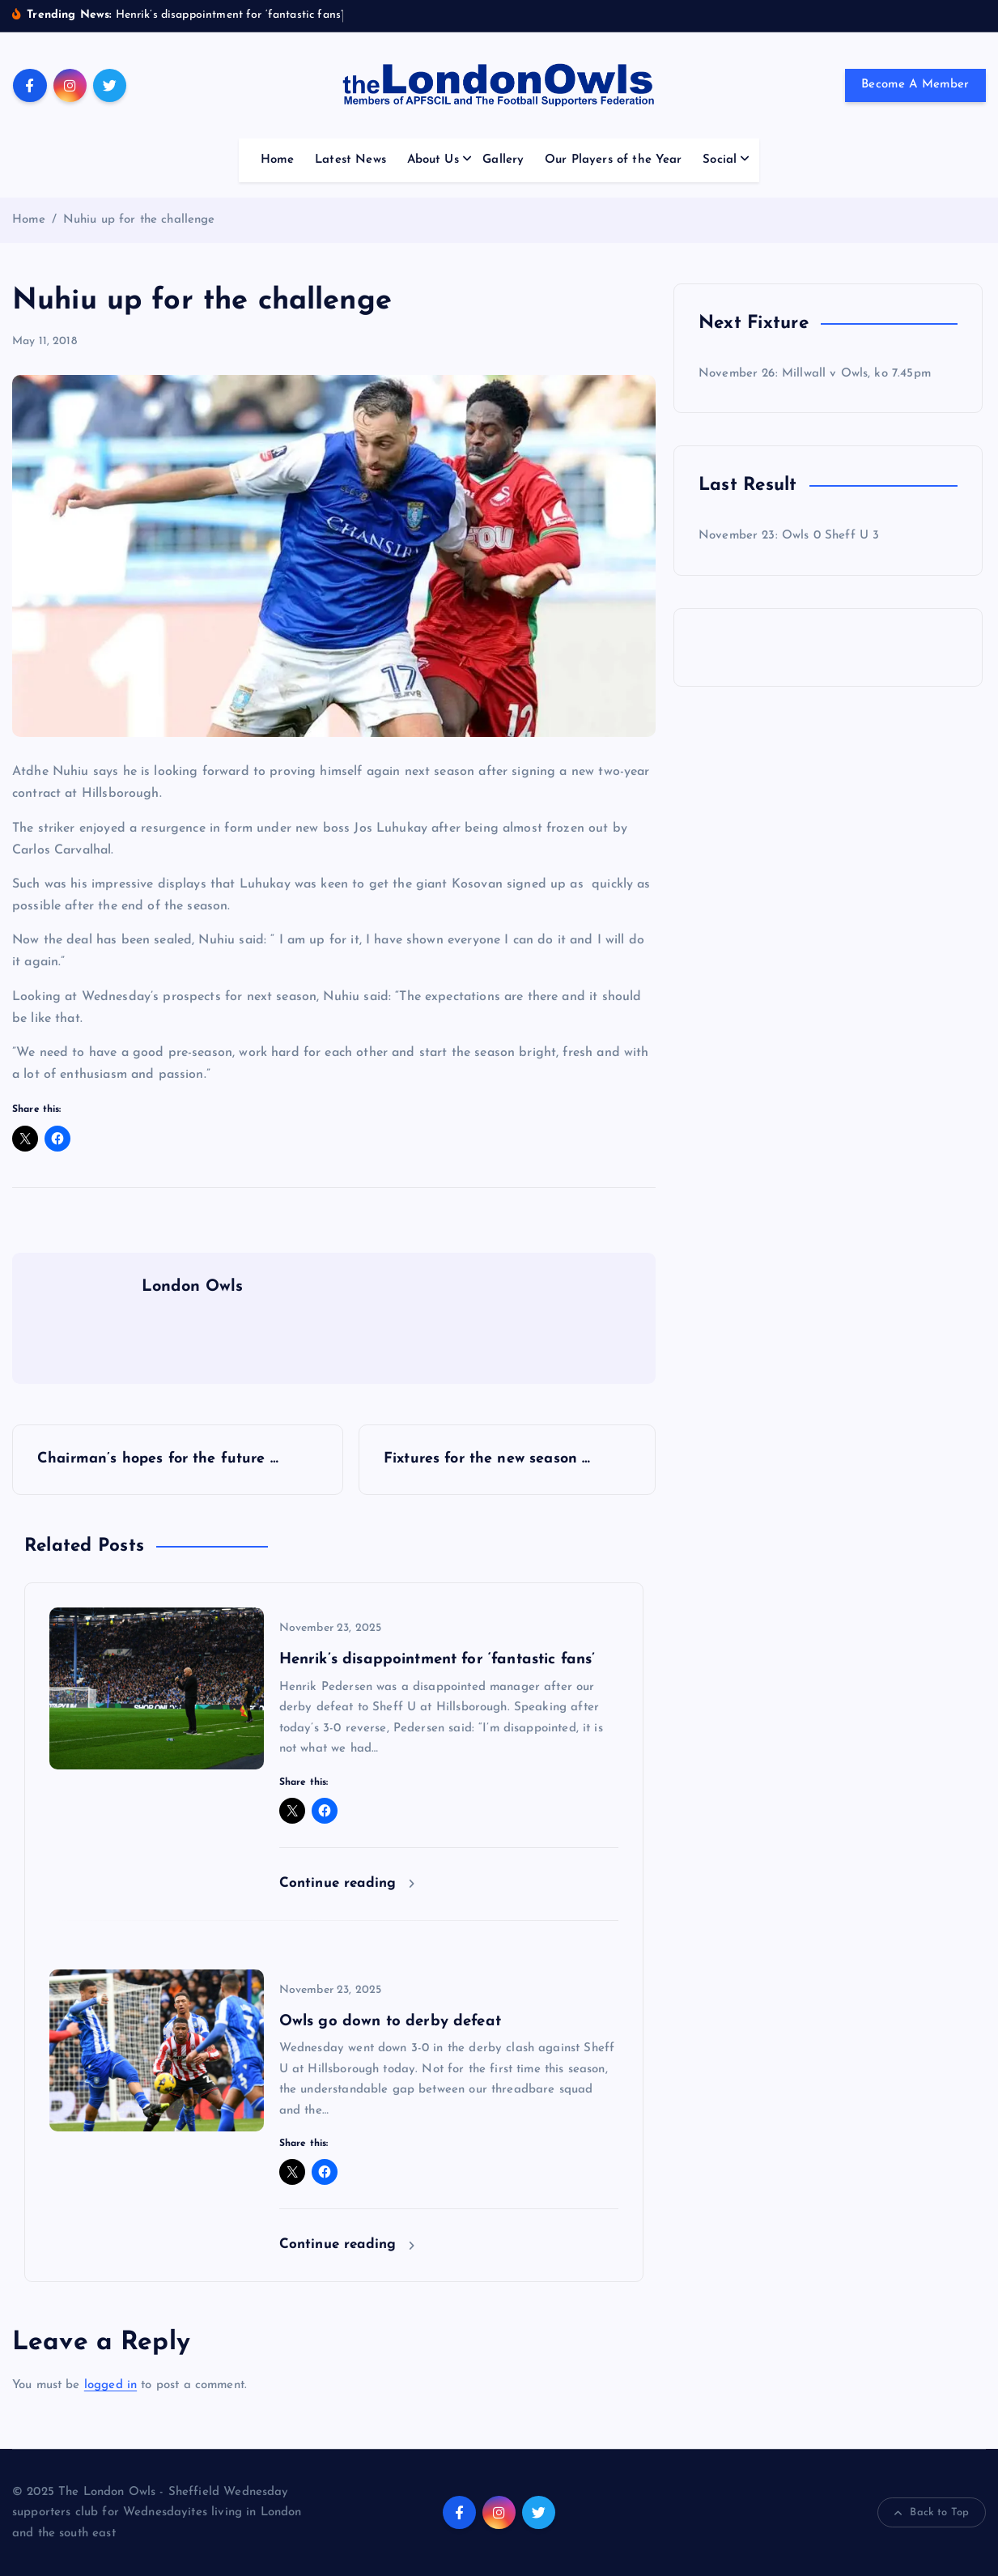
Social (720, 160)
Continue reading (347, 1883)
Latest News (350, 160)
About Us (433, 160)
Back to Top (931, 2513)
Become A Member (915, 85)
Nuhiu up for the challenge (139, 220)
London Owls (193, 1287)
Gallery (503, 160)
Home (278, 160)
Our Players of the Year (613, 160)
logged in (110, 2385)
